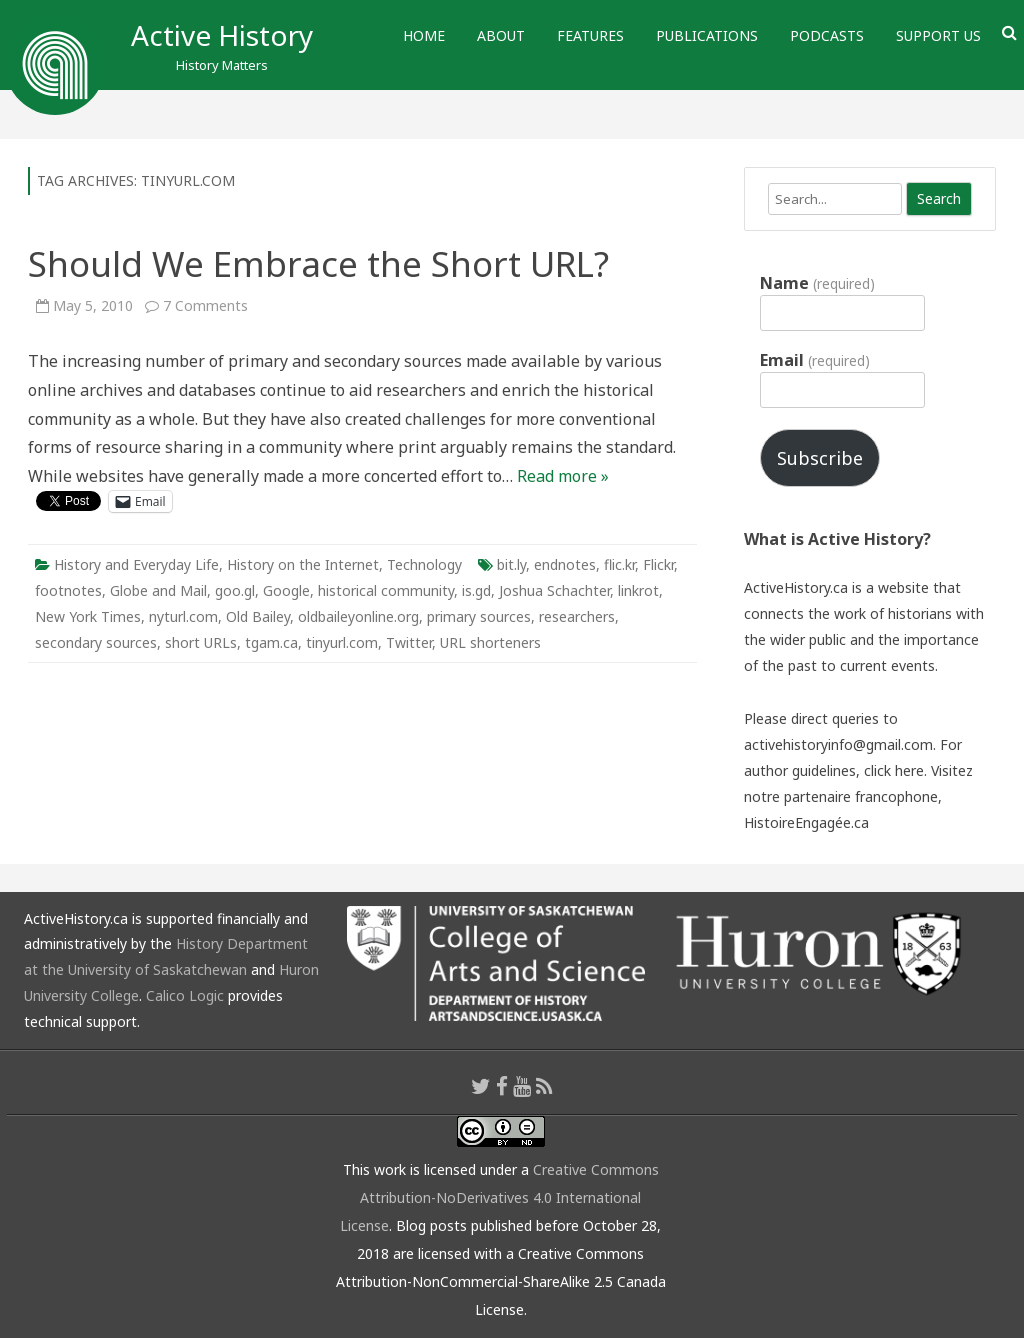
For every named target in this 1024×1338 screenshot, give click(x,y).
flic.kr (619, 564)
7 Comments (205, 305)
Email (814, 360)
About (501, 35)
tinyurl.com (342, 642)
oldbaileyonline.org (358, 616)
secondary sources (96, 642)
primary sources (479, 616)
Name (817, 283)
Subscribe (820, 458)
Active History (222, 35)
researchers (577, 616)
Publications (707, 35)
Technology (424, 564)
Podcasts (827, 35)
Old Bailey (258, 616)
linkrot (638, 590)
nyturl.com (183, 616)
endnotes (565, 564)
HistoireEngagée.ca (806, 822)
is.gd (476, 590)
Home (424, 35)
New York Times (88, 616)
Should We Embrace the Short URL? (318, 263)
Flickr (658, 564)
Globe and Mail (158, 590)
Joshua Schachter (554, 590)
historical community (386, 590)
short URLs (201, 642)
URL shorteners (490, 642)
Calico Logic (185, 995)
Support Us (938, 35)
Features (590, 35)
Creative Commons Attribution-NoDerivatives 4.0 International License (499, 1197)
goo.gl (235, 590)
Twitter (409, 642)
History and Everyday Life (136, 564)
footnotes (68, 590)
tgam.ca (271, 642)
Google (286, 590)
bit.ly (511, 564)
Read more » (563, 476)
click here (894, 770)
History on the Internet (303, 564)
